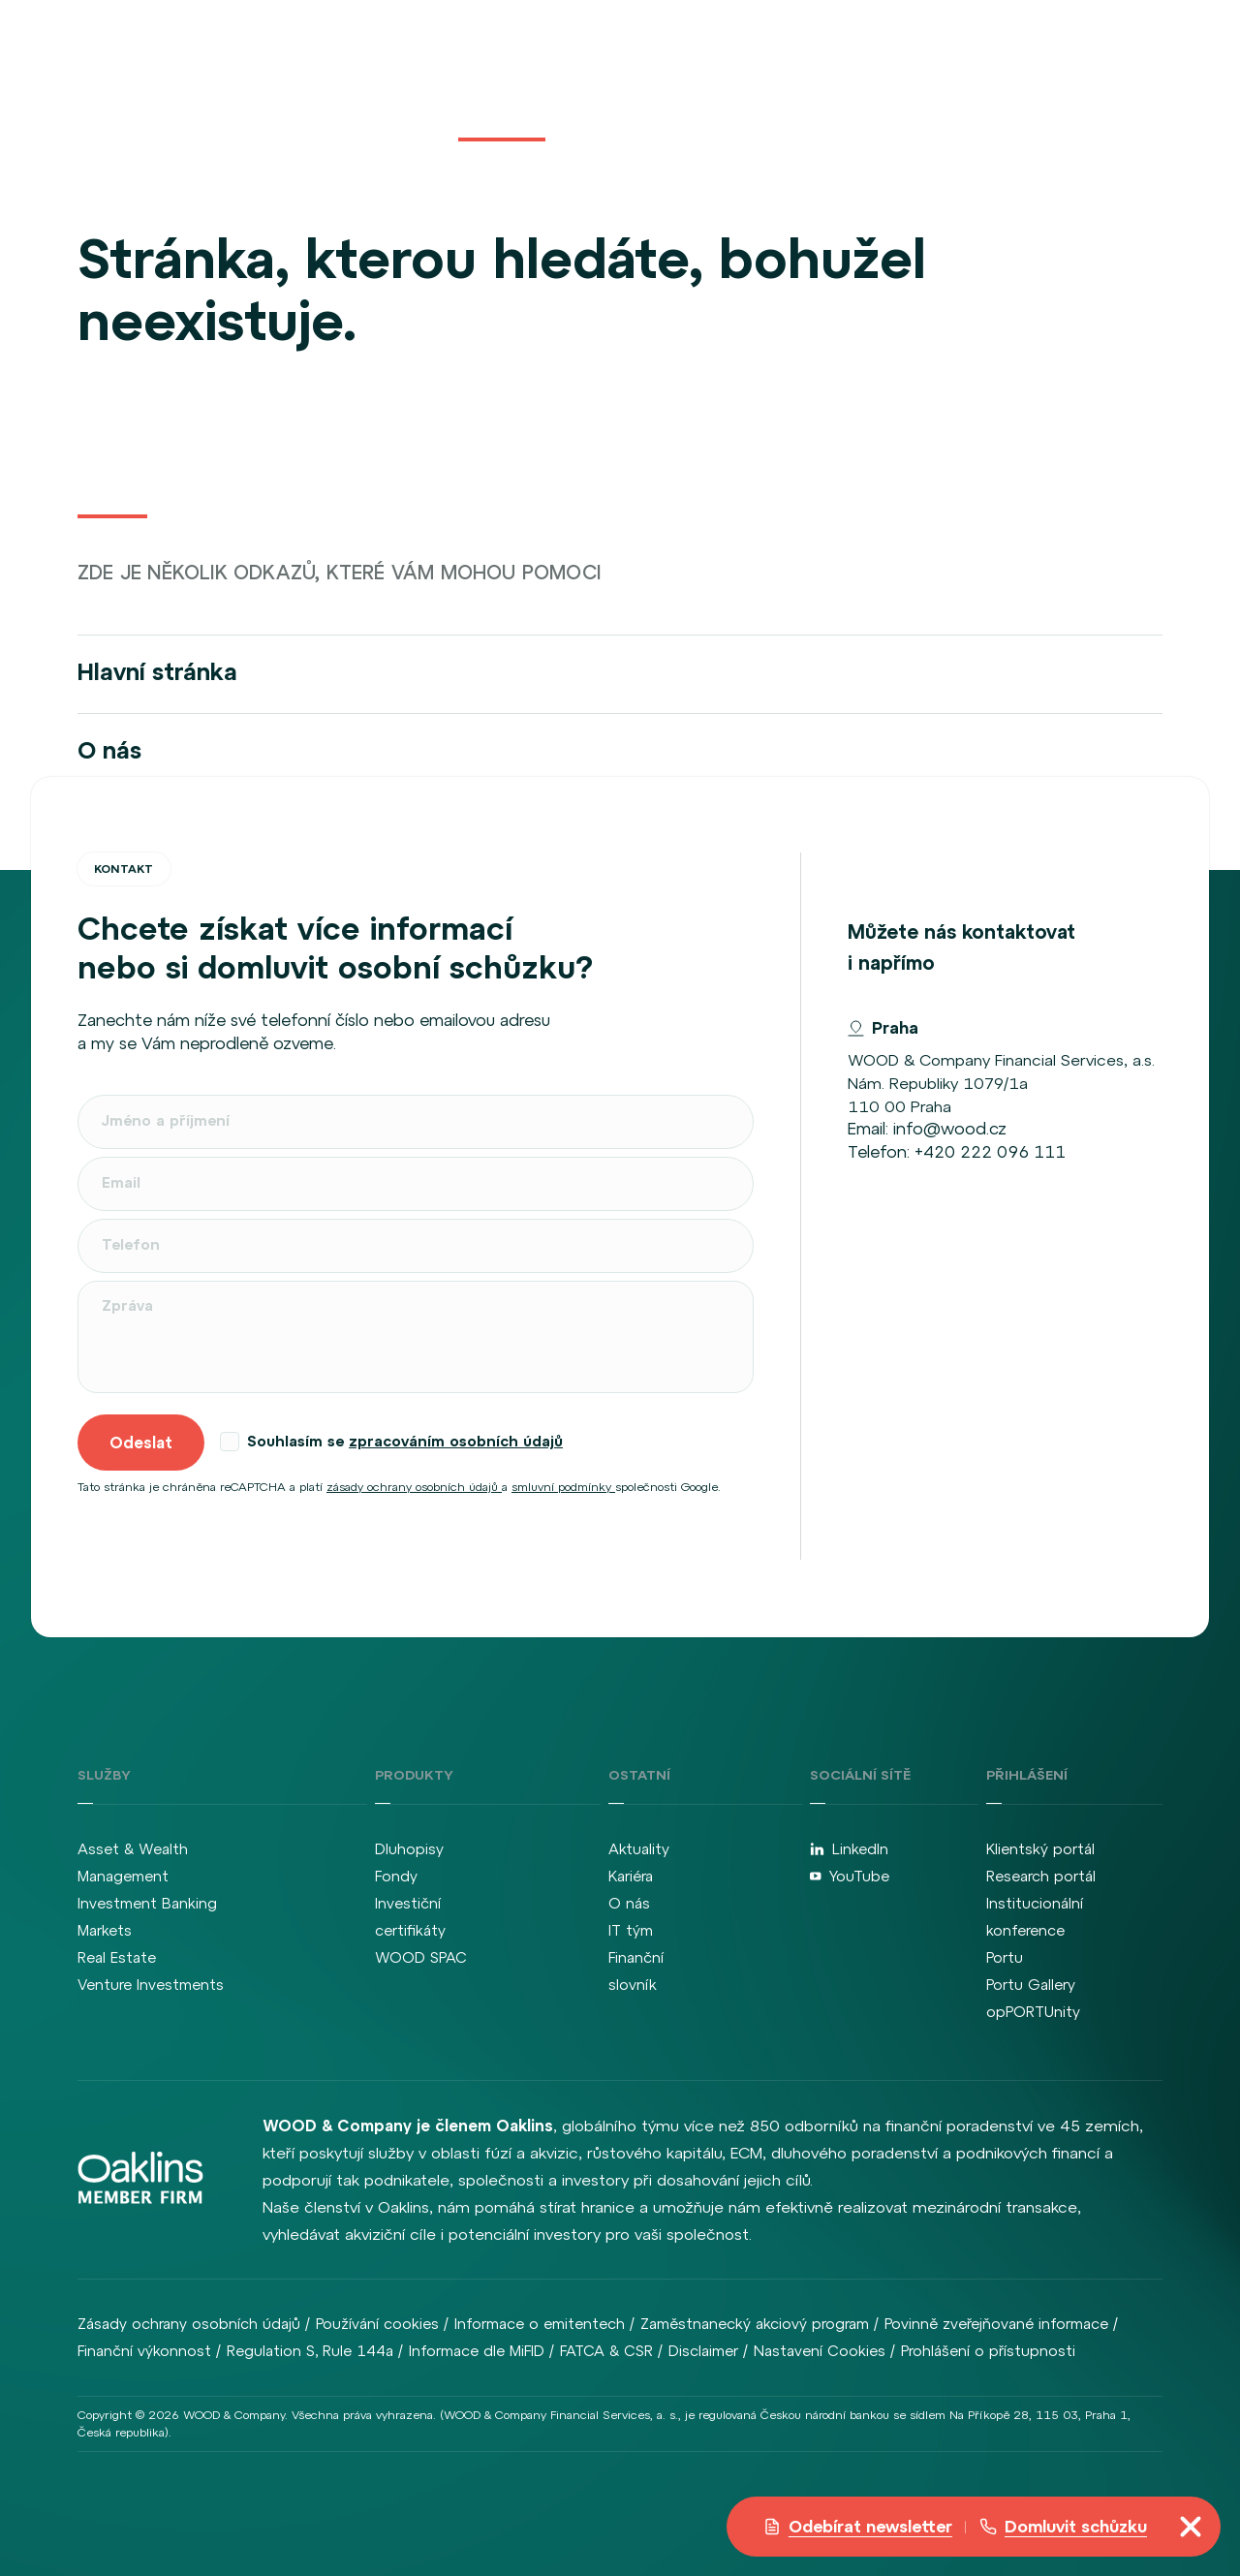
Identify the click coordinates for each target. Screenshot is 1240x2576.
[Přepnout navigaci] (1190, 2526)
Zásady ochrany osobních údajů (189, 2323)
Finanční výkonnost (144, 2351)
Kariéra (684, 89)
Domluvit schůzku (1063, 2526)
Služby (413, 89)
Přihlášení (962, 90)
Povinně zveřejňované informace (996, 2323)
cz (1073, 90)
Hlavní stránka (157, 671)
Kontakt (838, 89)
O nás (763, 89)
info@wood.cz (950, 1128)
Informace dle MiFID (476, 2351)
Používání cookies (377, 2323)
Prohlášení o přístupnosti (988, 2351)
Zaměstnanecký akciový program (754, 2323)
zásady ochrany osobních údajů (414, 1487)
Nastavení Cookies (819, 2351)
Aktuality (600, 89)
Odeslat (140, 1442)
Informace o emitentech (539, 2323)
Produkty (501, 89)
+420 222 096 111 (990, 1152)
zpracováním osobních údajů (456, 1441)
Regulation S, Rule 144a (310, 2351)
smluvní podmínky (563, 1487)
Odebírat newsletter (857, 2526)
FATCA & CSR (606, 2351)
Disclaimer (703, 2351)
